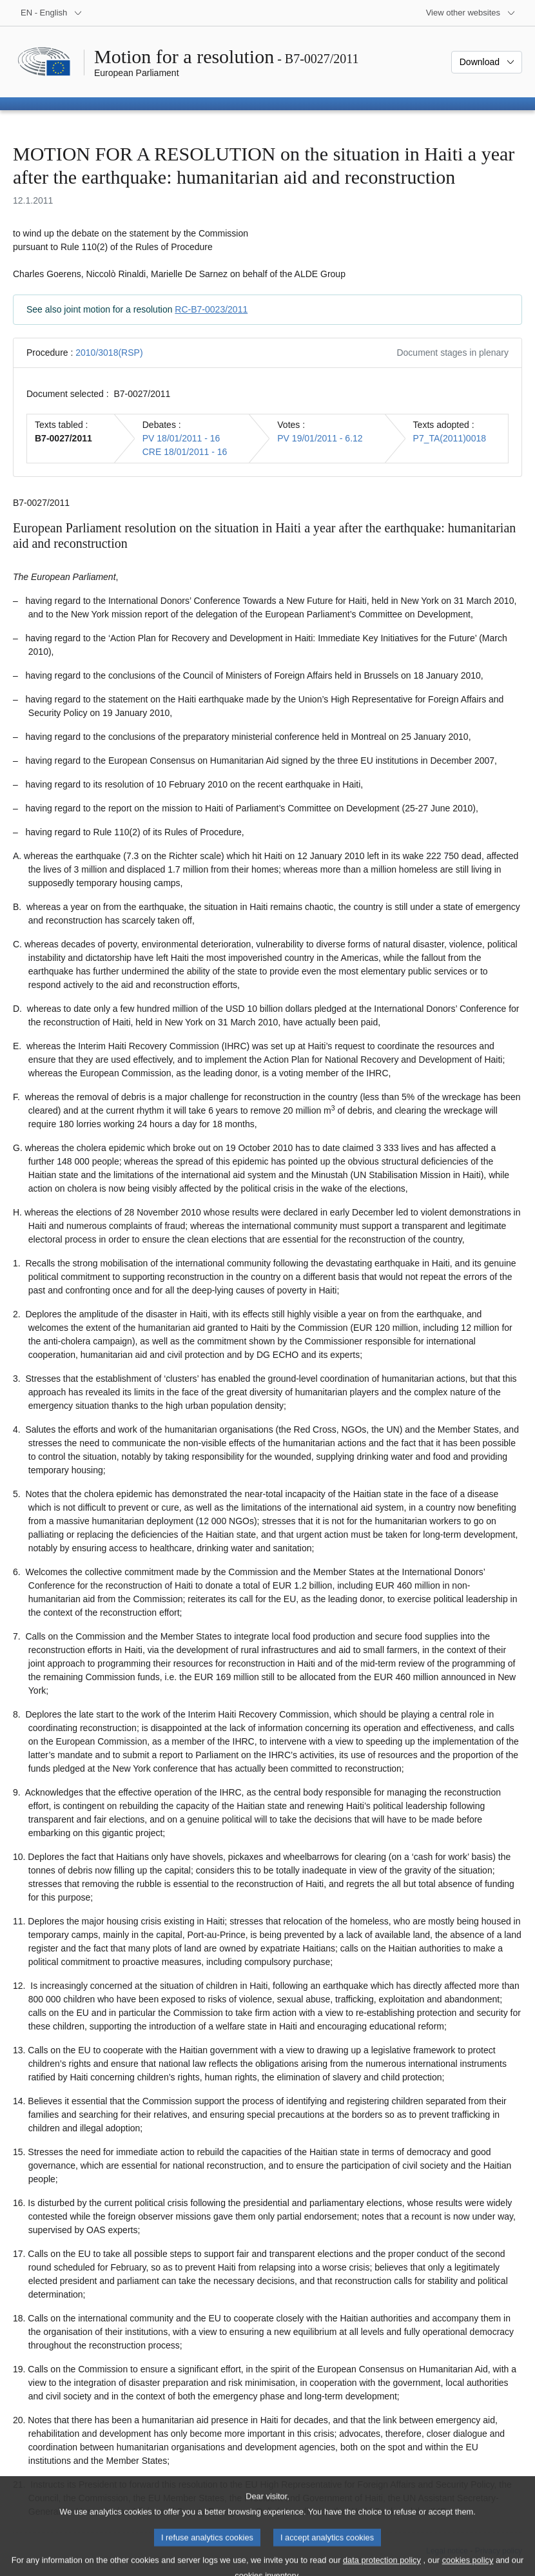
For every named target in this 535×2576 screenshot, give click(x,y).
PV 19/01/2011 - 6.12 (319, 438)
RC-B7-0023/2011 (211, 309)
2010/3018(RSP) (108, 352)
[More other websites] (471, 13)
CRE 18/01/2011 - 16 (185, 452)
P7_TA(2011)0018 (449, 438)
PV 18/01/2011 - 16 (181, 438)
